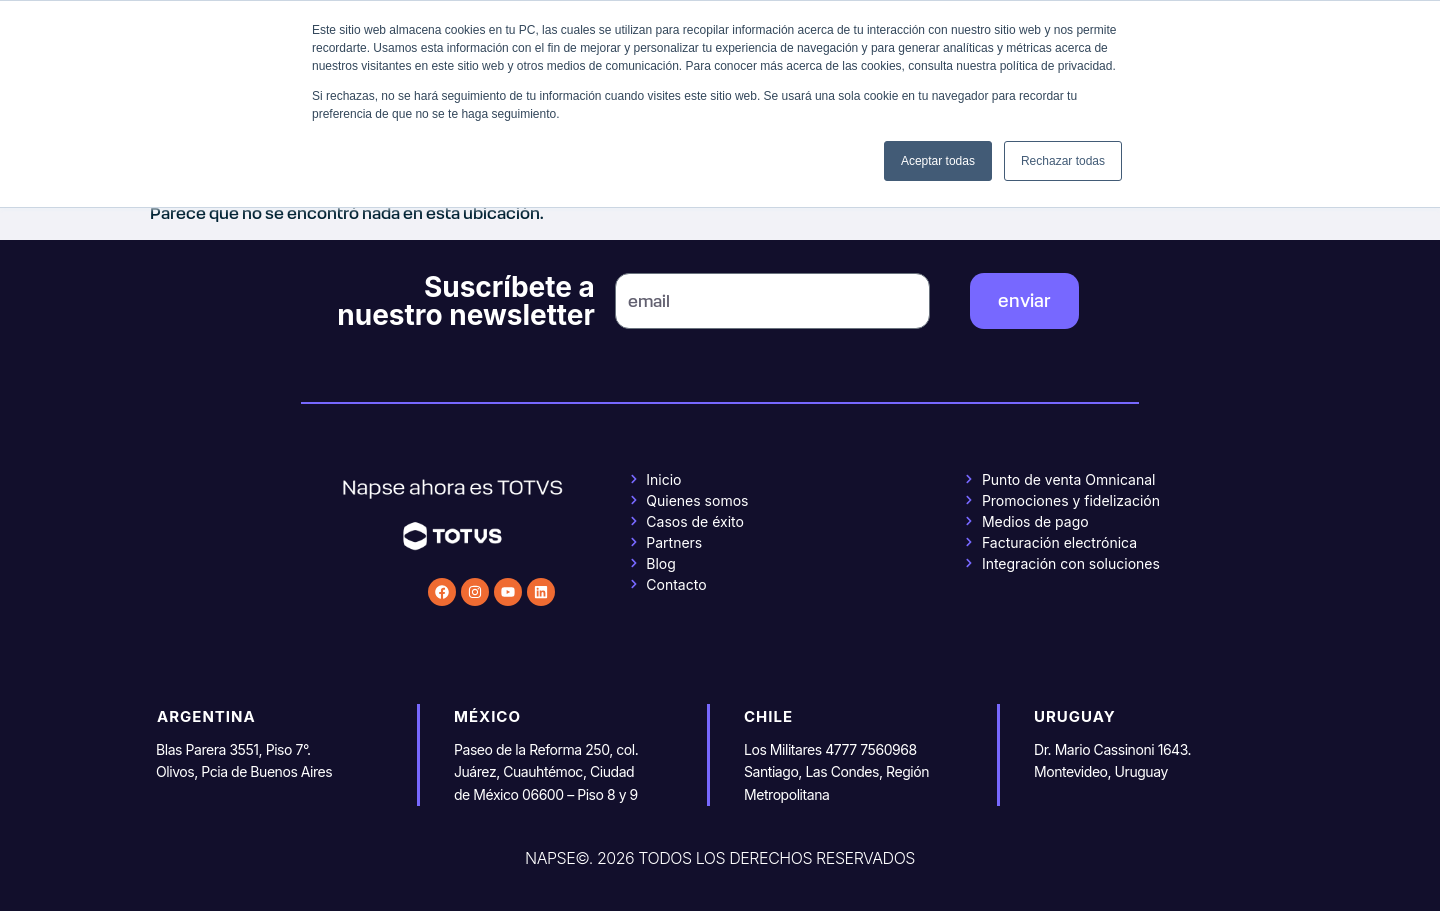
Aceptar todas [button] (938, 161)
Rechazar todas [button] (1063, 161)
